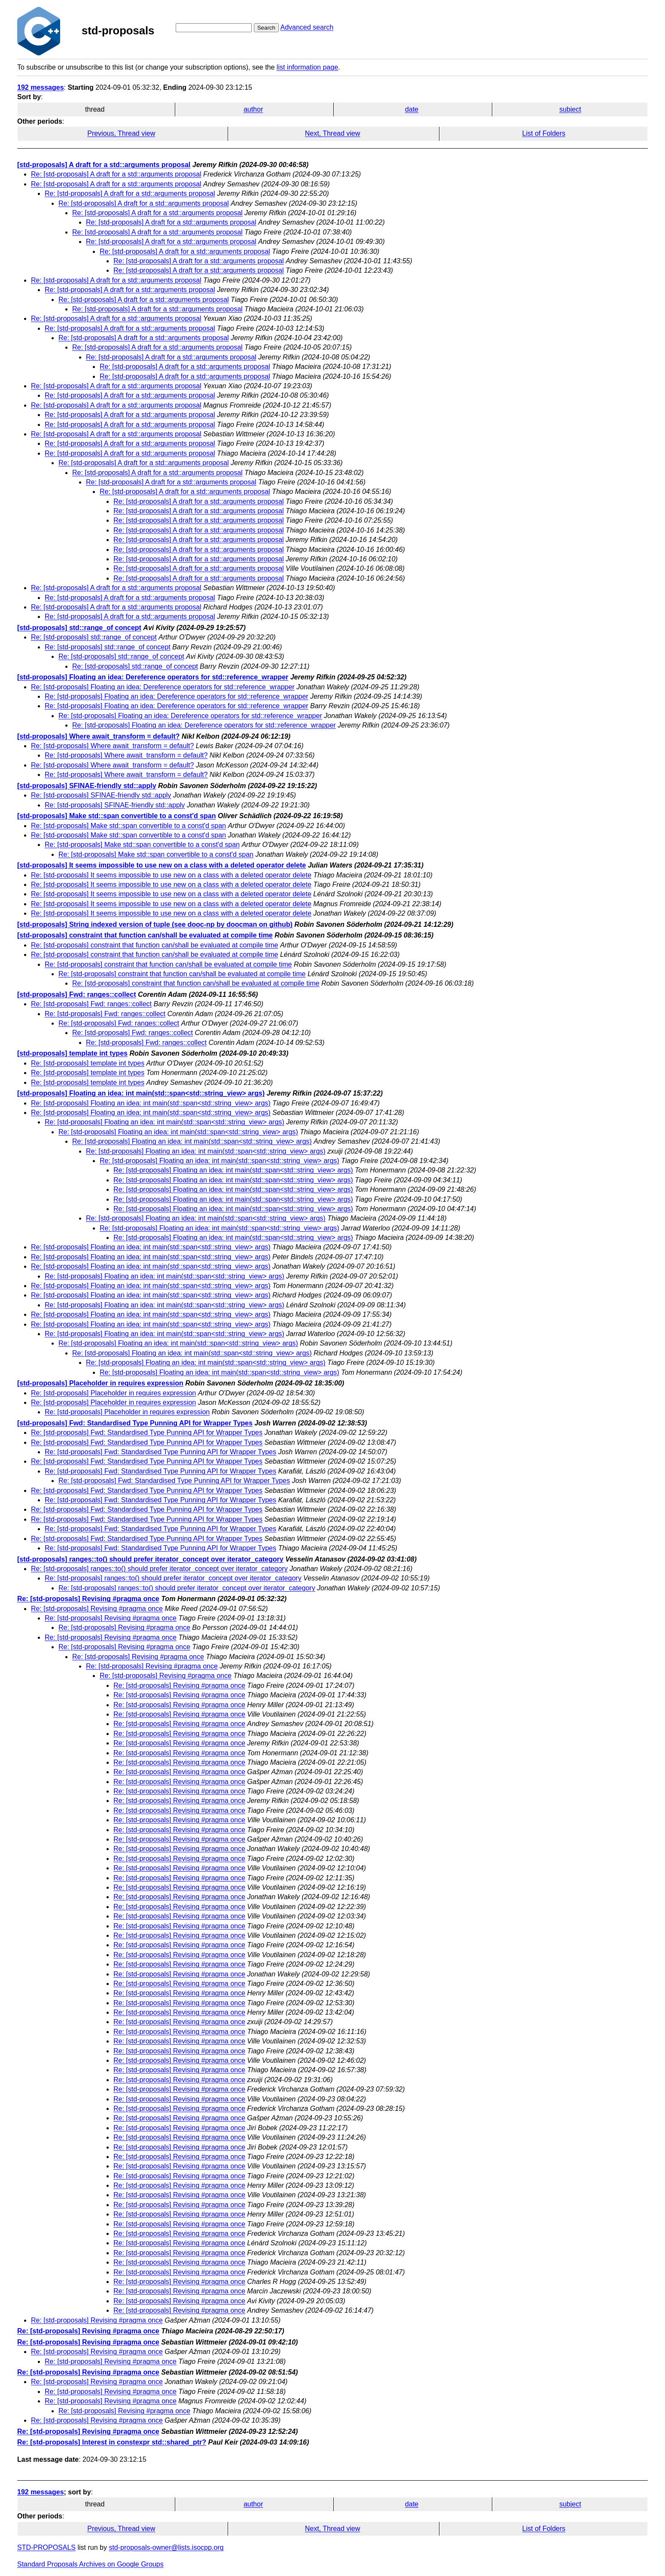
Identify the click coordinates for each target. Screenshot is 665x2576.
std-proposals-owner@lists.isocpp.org (166, 2547)
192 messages (40, 87)
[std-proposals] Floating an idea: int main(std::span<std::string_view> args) (141, 1093)
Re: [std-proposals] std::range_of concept (94, 637)
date (411, 109)
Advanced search (306, 27)
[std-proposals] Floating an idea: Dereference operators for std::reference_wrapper (152, 677)
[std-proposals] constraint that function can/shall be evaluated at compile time (145, 935)
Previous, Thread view (121, 133)
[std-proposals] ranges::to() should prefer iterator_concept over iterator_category (150, 1559)
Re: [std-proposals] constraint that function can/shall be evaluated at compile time (154, 945)
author (253, 109)
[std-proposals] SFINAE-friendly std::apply (86, 785)
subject (570, 109)
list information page (307, 67)
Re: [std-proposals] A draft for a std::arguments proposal (116, 174)
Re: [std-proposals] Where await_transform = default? (112, 745)
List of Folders (543, 133)
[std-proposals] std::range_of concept (79, 627)
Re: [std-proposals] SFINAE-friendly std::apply (101, 795)
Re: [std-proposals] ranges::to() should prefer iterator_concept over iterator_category (159, 1568)
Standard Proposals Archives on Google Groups (90, 2564)
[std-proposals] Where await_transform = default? (98, 736)
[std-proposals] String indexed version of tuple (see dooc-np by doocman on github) (155, 924)
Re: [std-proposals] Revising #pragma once (88, 1598)
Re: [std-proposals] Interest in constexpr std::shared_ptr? (111, 2442)
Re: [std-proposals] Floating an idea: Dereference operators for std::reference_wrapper (163, 687)
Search (266, 27)
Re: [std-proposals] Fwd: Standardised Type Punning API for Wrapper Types (146, 1432)
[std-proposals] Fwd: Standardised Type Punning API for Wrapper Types (135, 1423)
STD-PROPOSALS (46, 2547)
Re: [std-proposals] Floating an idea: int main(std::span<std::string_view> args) (151, 1103)
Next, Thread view (332, 133)
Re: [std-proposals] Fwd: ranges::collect (91, 1004)
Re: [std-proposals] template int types (87, 1063)
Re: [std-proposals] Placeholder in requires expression (113, 1393)
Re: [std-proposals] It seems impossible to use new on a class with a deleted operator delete (171, 875)
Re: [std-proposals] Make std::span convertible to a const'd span (128, 825)
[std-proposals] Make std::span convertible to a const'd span (116, 815)
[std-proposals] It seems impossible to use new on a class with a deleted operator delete (161, 865)
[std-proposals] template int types (72, 1053)
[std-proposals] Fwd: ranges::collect (76, 994)
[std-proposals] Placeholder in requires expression (100, 1383)
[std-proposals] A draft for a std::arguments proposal (103, 164)
